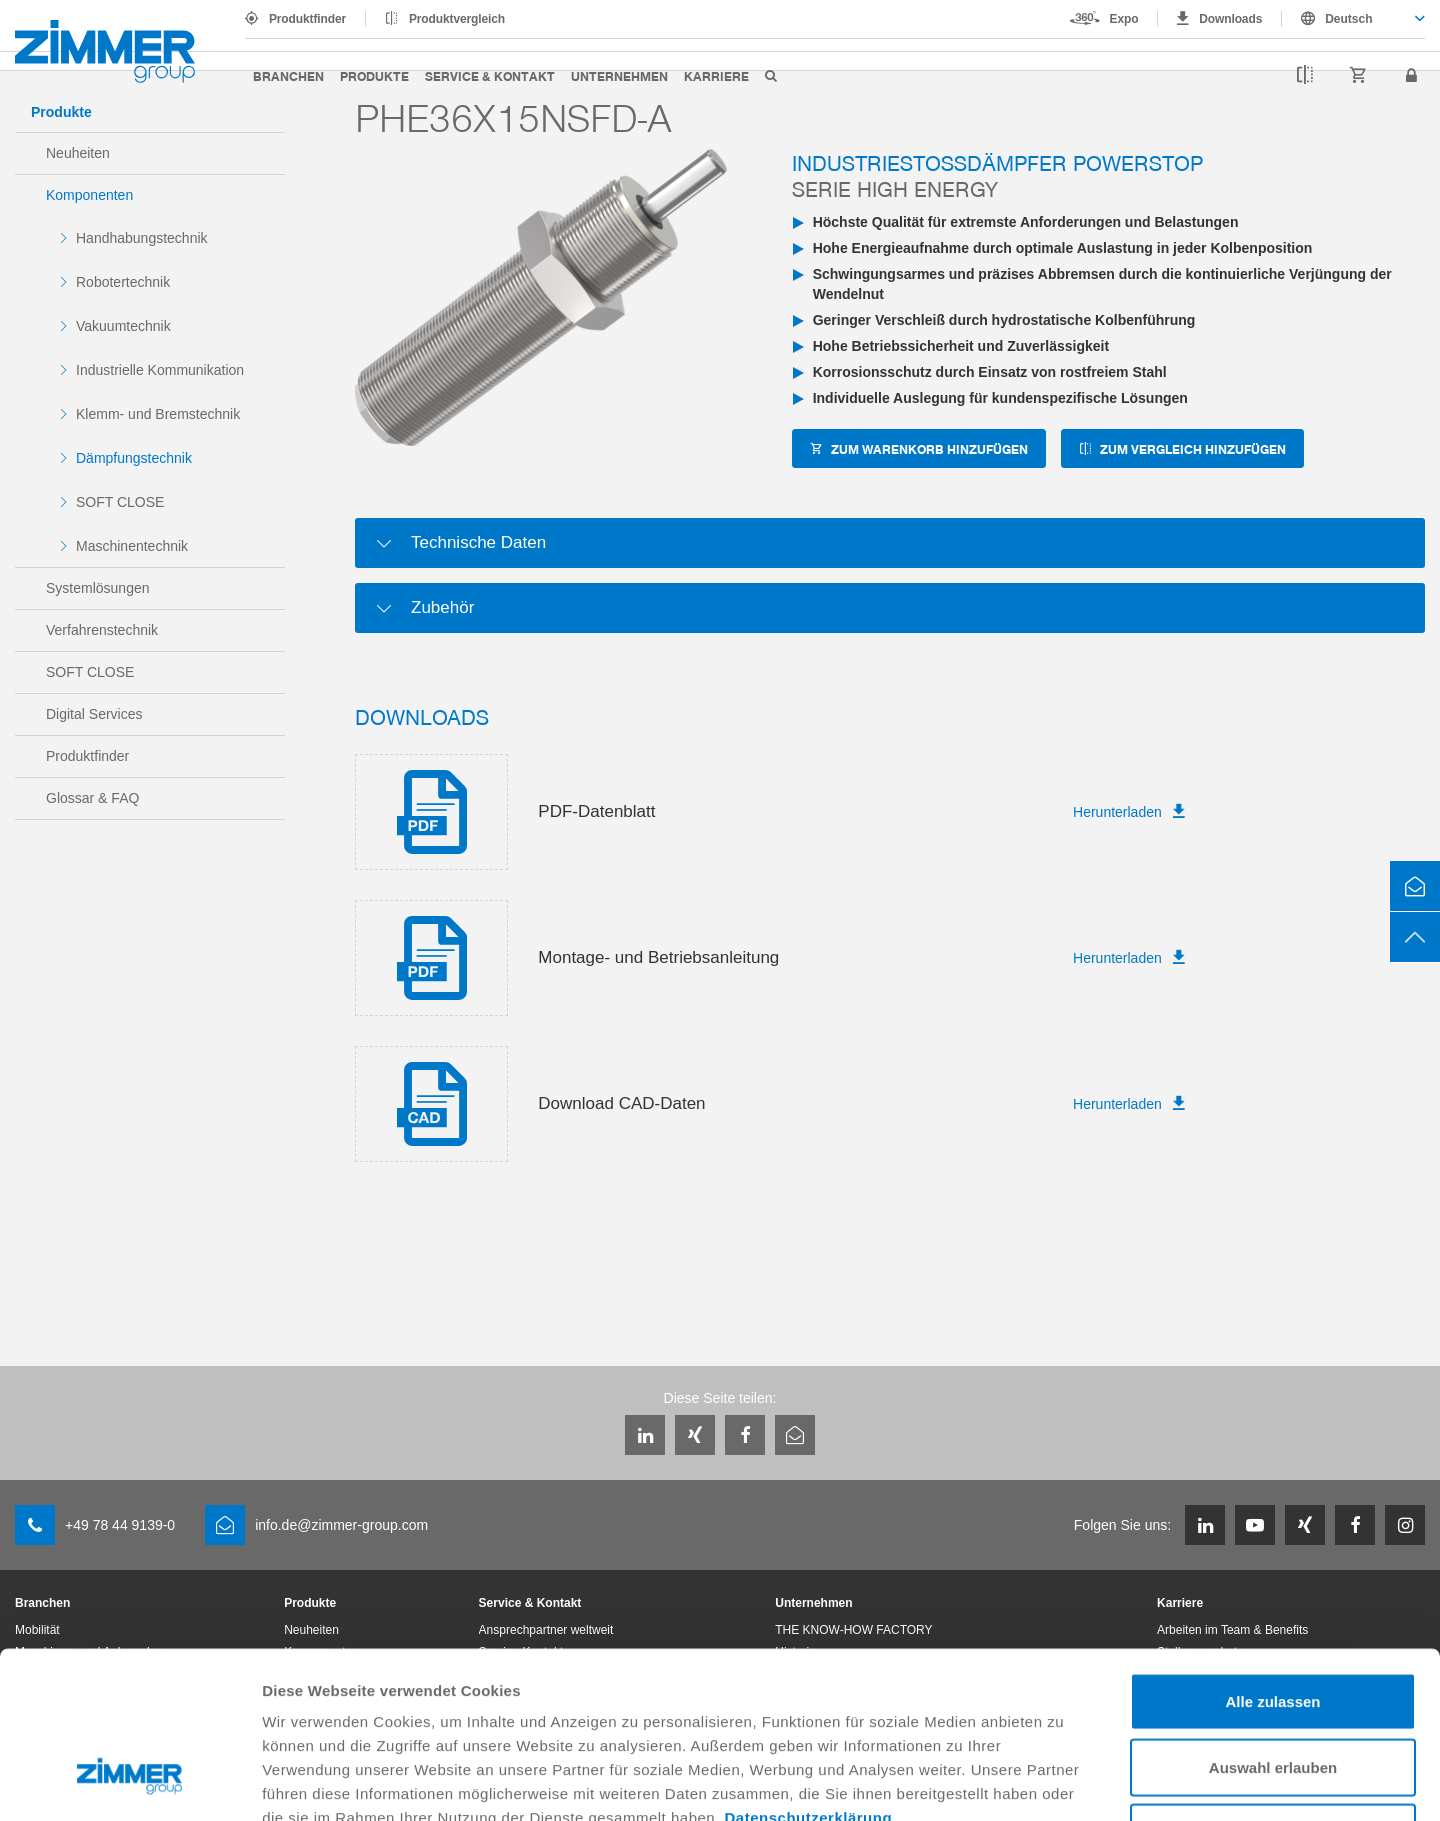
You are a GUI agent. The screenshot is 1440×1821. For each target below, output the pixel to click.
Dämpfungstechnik (134, 458)
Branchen (288, 75)
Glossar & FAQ (92, 798)
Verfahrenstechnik (102, 630)
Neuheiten (78, 153)
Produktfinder (307, 19)
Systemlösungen (98, 588)
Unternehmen (619, 75)
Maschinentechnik (132, 546)
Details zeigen (1063, 1781)
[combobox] (1353, 19)
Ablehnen (1273, 1689)
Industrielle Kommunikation (160, 370)
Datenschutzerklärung (809, 1674)
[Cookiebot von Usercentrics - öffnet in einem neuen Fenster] (129, 1782)
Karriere (716, 75)
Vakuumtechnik (123, 326)
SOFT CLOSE (120, 502)
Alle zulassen (1272, 1558)
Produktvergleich (457, 19)
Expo (1124, 19)
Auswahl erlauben (1273, 1624)
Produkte (374, 75)
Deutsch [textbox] (1348, 19)
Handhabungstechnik (142, 238)
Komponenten (89, 195)
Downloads (1230, 19)
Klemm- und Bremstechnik (158, 414)
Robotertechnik (123, 282)
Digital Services (94, 714)
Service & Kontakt (490, 75)
